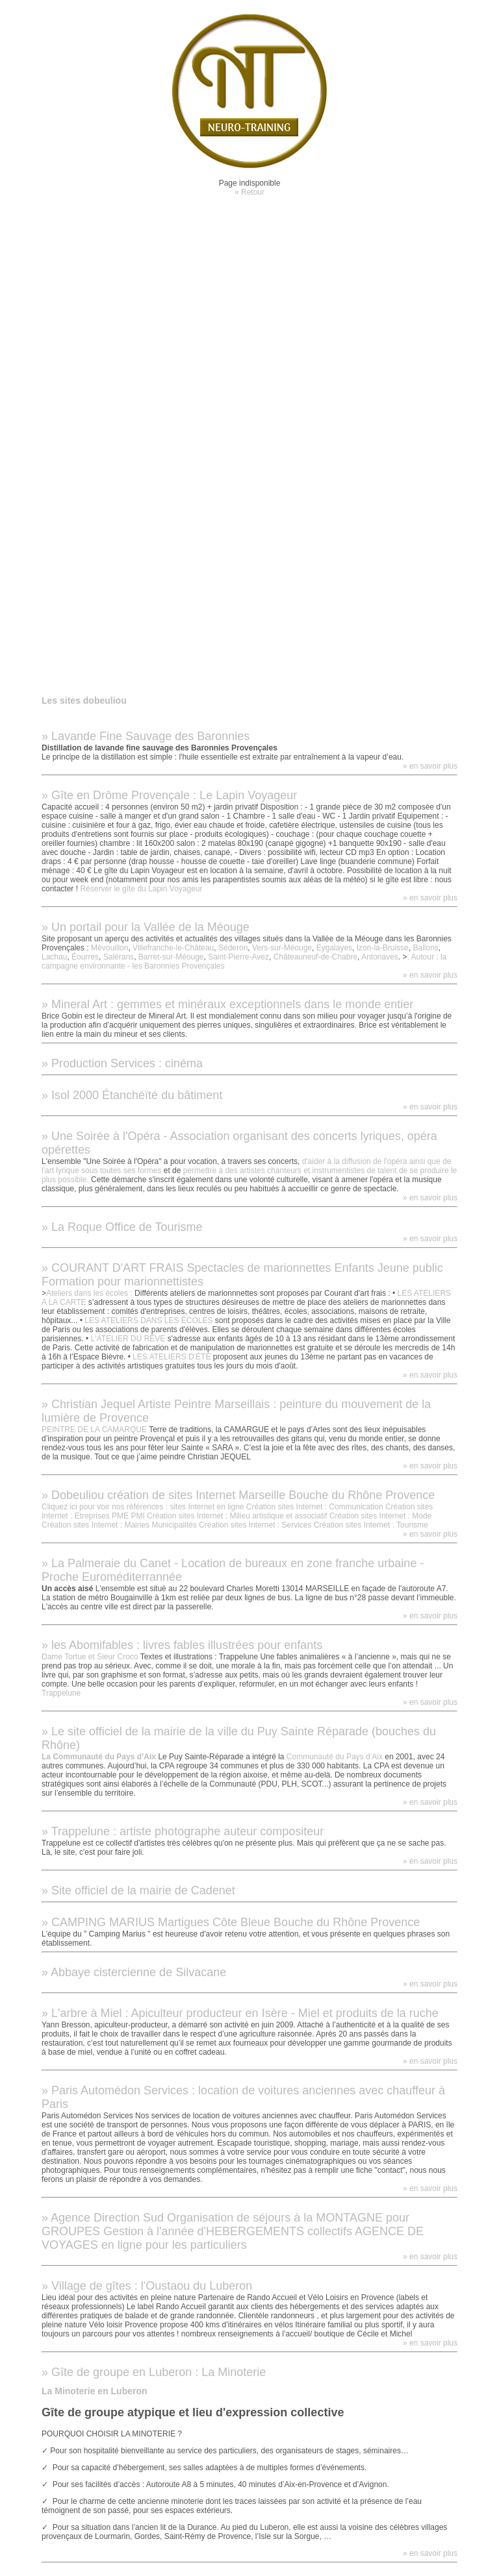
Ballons (425, 947)
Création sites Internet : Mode (380, 1515)
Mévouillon (109, 947)
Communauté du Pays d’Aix (335, 1756)
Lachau (54, 956)
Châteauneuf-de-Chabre (315, 956)
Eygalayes (334, 947)
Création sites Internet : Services (255, 1525)
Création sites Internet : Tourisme (371, 1525)
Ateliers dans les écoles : (89, 1293)
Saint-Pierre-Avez (238, 956)
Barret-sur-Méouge (171, 956)
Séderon (233, 947)
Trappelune (61, 1693)
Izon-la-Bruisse (383, 947)
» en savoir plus (430, 766)
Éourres (85, 956)
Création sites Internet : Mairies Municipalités (119, 1525)
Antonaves (379, 956)
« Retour (249, 192)
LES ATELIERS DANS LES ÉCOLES (148, 1320)
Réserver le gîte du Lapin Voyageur (141, 888)
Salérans (118, 956)
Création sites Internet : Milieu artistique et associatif (237, 1515)
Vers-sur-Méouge (282, 947)
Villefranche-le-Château (173, 947)
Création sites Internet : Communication (314, 1506)
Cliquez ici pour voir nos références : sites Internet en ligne (143, 1506)
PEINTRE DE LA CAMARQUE (95, 1429)
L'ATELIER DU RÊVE (128, 1338)
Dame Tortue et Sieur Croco (90, 1656)
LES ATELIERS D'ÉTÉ (172, 1356)
